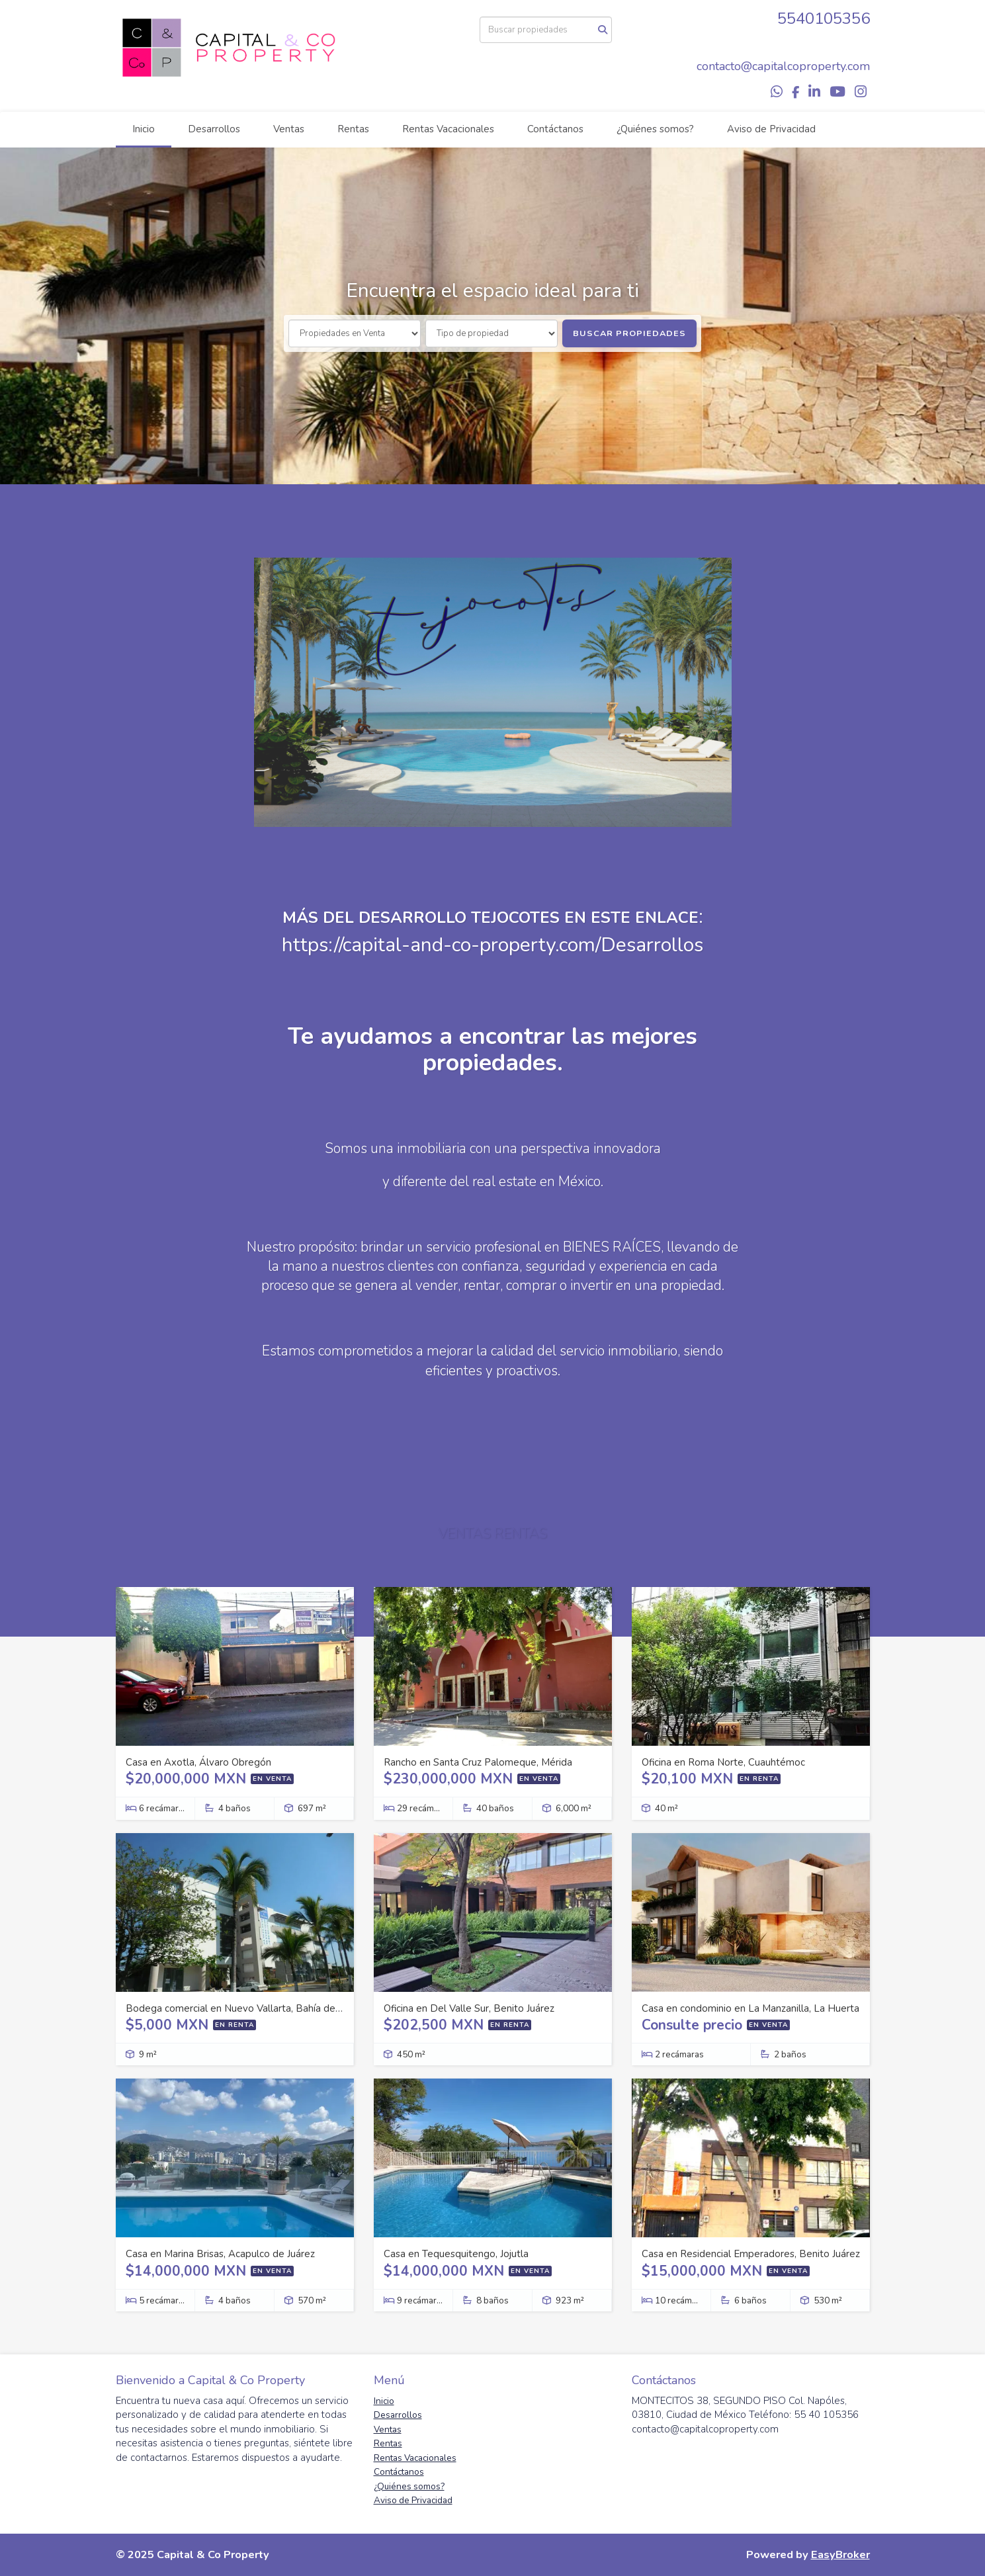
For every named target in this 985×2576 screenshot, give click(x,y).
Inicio (143, 129)
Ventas (288, 129)
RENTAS (520, 1533)
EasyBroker (840, 2554)
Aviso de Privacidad (771, 129)
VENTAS (464, 1533)
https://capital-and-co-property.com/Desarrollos (492, 945)
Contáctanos (555, 129)
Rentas (353, 129)
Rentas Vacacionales (448, 129)
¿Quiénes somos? (655, 129)
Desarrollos (214, 129)
